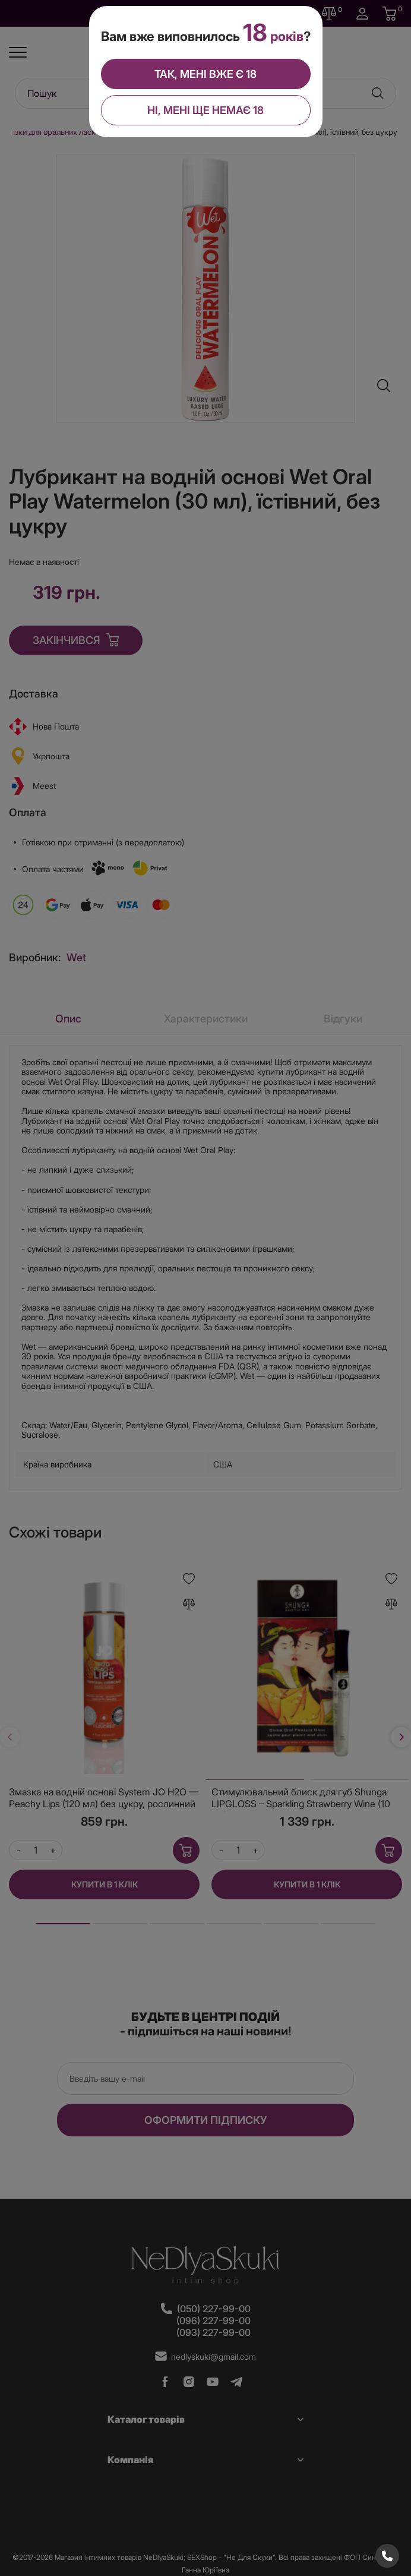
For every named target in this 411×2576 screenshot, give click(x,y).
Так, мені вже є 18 (205, 74)
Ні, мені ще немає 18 (205, 110)
